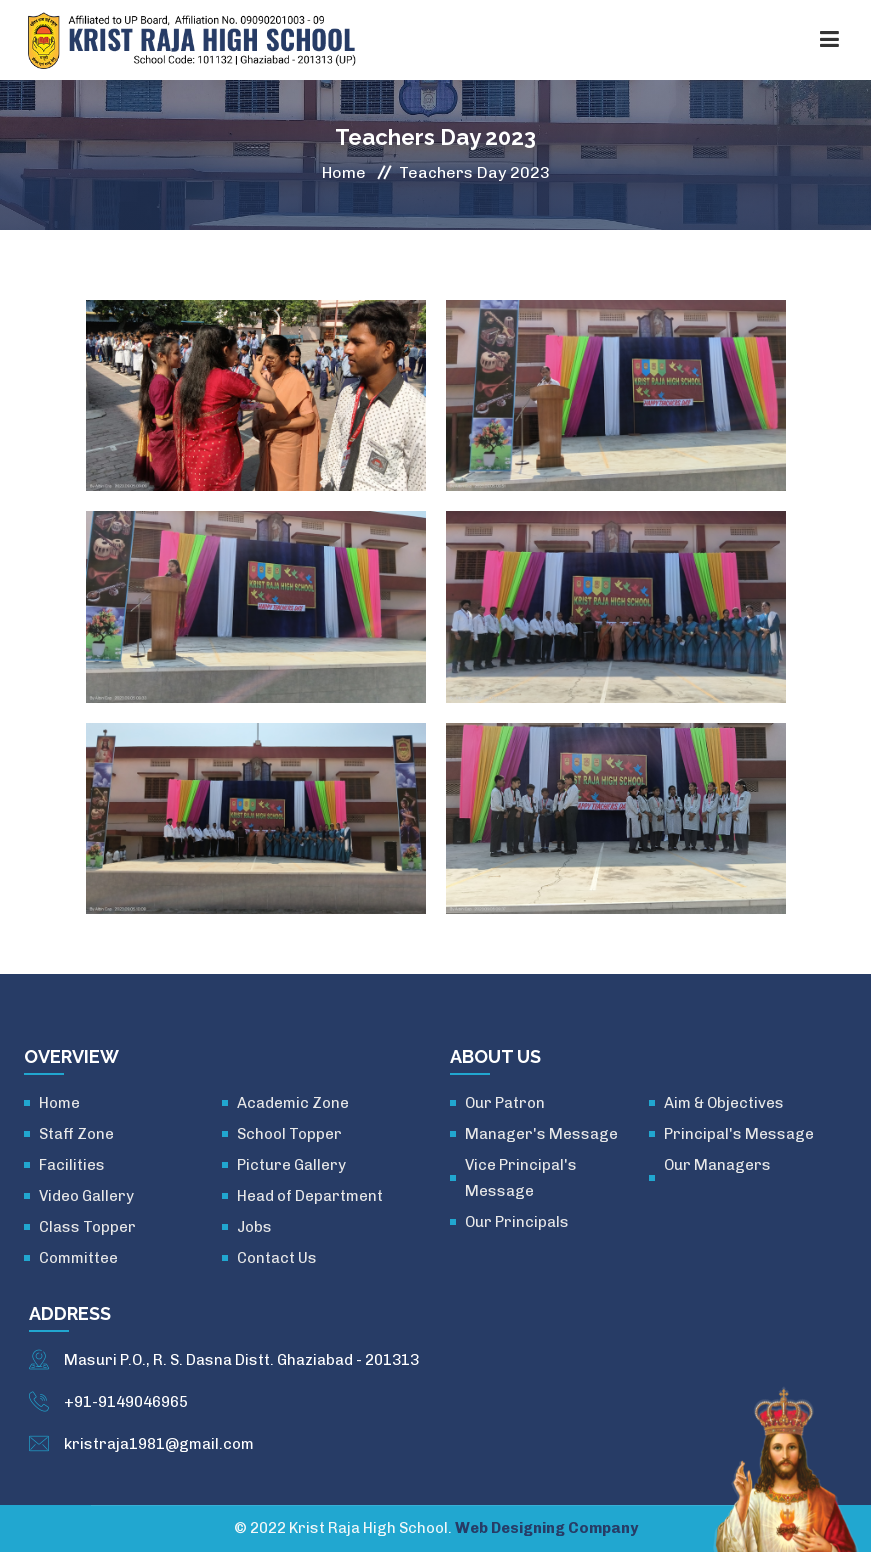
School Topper (289, 1134)
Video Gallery (86, 1196)
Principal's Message (739, 1134)
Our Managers (717, 1165)
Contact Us (277, 1258)
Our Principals (517, 1222)
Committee (78, 1258)
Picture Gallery (291, 1165)
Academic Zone (293, 1103)
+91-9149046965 (126, 1402)
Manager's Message (541, 1134)
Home (344, 172)
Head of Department (310, 1196)
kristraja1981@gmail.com (159, 1444)
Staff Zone (76, 1134)
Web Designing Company (546, 1528)
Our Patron (505, 1103)
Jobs (254, 1227)
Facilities (72, 1165)
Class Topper (87, 1227)
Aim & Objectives (724, 1103)
